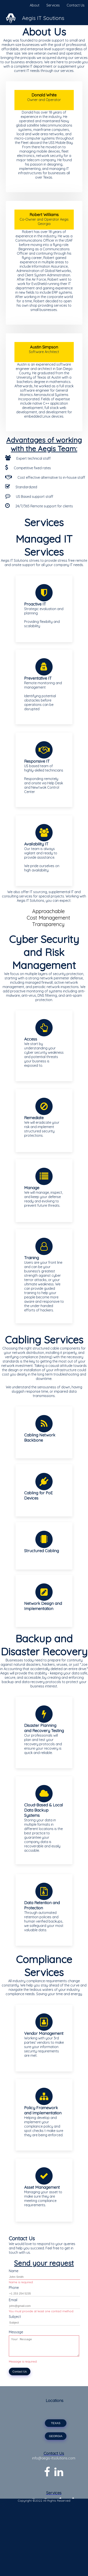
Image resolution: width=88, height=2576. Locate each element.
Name (13, 2271)
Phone (14, 2287)
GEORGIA (55, 2439)
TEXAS (55, 2426)
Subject (15, 2316)
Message (16, 2332)
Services (53, 5)
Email (13, 2300)
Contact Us (76, 5)
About (34, 5)
